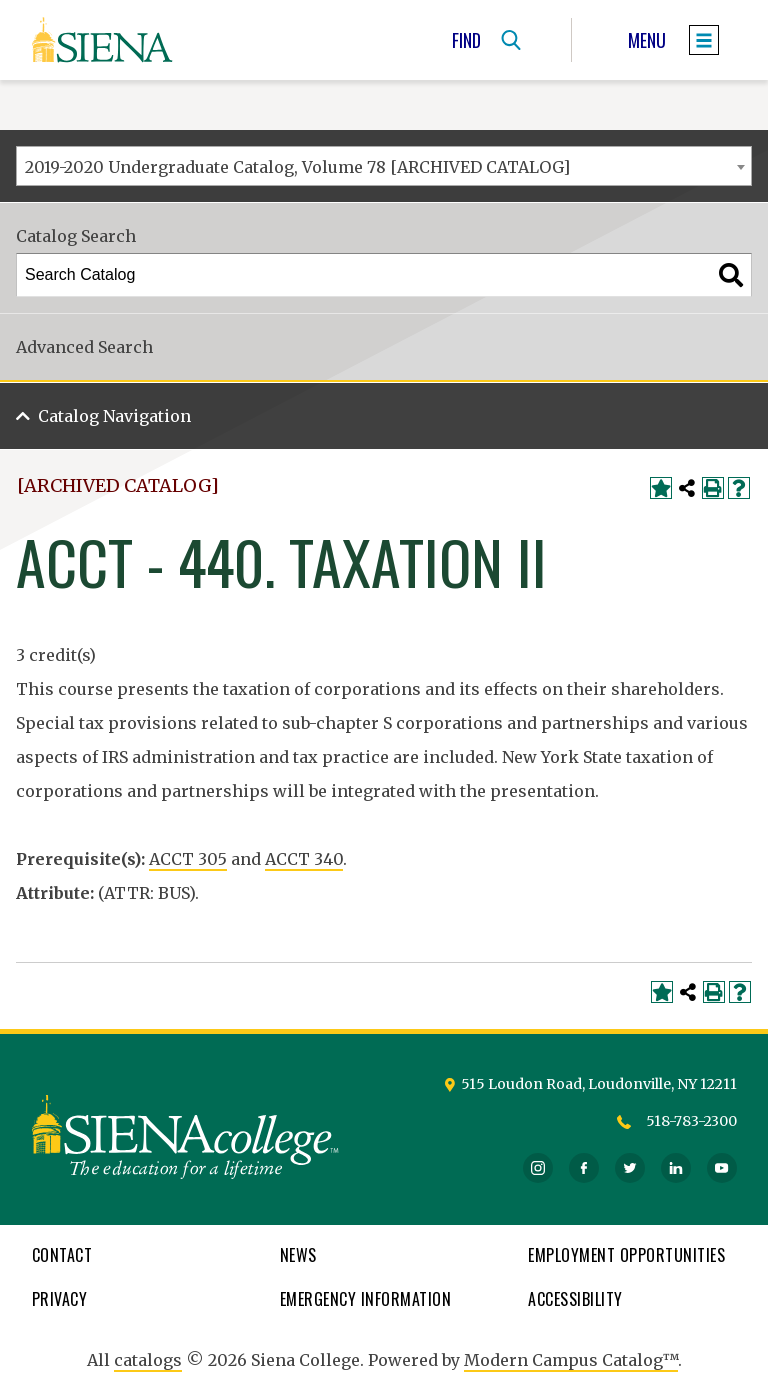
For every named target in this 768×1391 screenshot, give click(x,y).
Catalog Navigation (114, 416)
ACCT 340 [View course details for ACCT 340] (304, 859)
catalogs (148, 1360)
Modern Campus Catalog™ (571, 1360)
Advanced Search (84, 347)
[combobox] (384, 166)
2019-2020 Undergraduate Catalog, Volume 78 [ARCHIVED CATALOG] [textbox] (297, 167)
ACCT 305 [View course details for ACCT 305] (188, 859)
